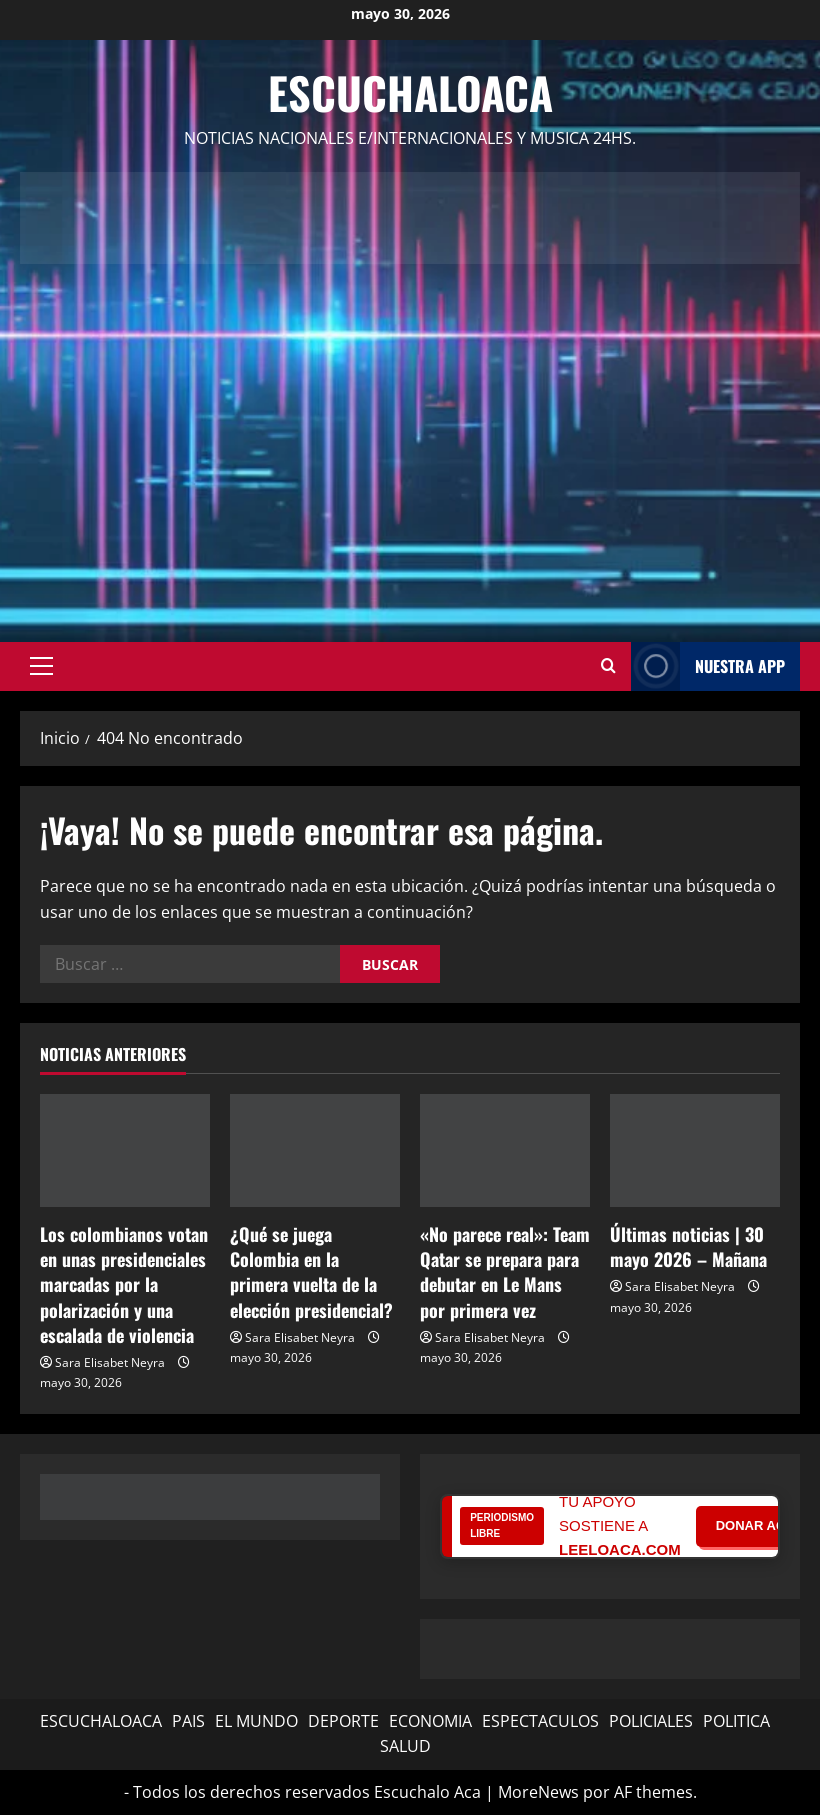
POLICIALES (651, 1721)
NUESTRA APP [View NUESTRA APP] (708, 666)
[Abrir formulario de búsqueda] (608, 666)
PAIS (188, 1721)
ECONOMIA (430, 1721)
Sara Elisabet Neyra (110, 1362)
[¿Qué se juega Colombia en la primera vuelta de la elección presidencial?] (315, 1150)
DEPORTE (343, 1721)
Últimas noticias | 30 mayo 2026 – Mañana (688, 1246)
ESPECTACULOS (540, 1721)
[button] (41, 666)
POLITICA (736, 1721)
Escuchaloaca (410, 92)
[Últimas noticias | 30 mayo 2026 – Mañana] (695, 1150)
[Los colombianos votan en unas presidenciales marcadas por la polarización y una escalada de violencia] (125, 1150)
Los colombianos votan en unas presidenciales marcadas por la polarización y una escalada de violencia (124, 1284)
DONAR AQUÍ (757, 1525)
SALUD (405, 1746)
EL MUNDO (256, 1721)
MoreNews (538, 1792)
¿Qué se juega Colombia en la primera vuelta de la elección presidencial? (311, 1272)
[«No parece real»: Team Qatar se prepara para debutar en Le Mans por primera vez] (505, 1150)
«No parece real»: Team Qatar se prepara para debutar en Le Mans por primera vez (505, 1272)
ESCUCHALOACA (101, 1721)
